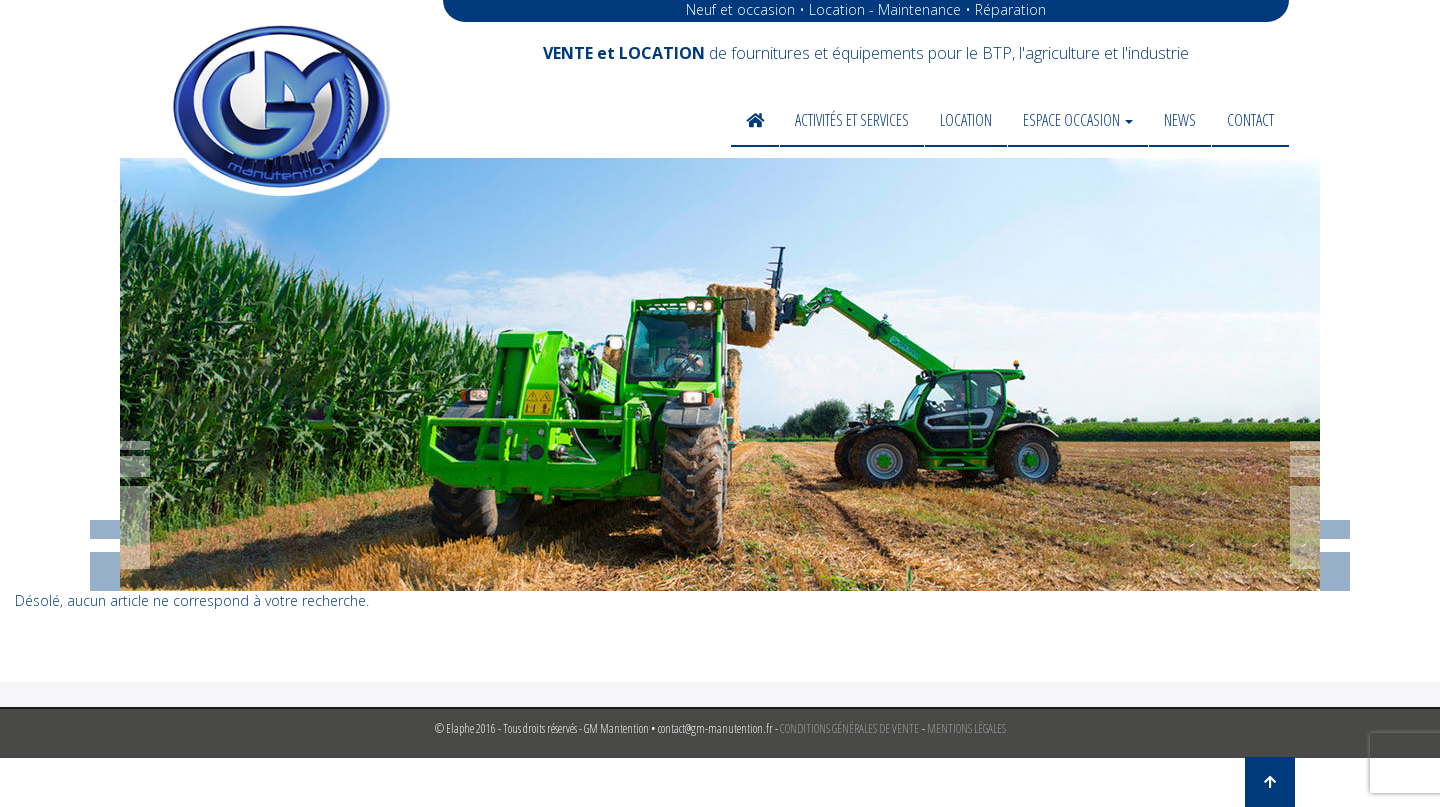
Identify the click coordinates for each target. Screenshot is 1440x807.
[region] (720, 374)
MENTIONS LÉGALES (966, 728)
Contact (1250, 120)
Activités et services (852, 120)
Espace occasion (1078, 120)
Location (966, 120)
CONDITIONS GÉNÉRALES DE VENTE (849, 728)
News (1180, 120)
